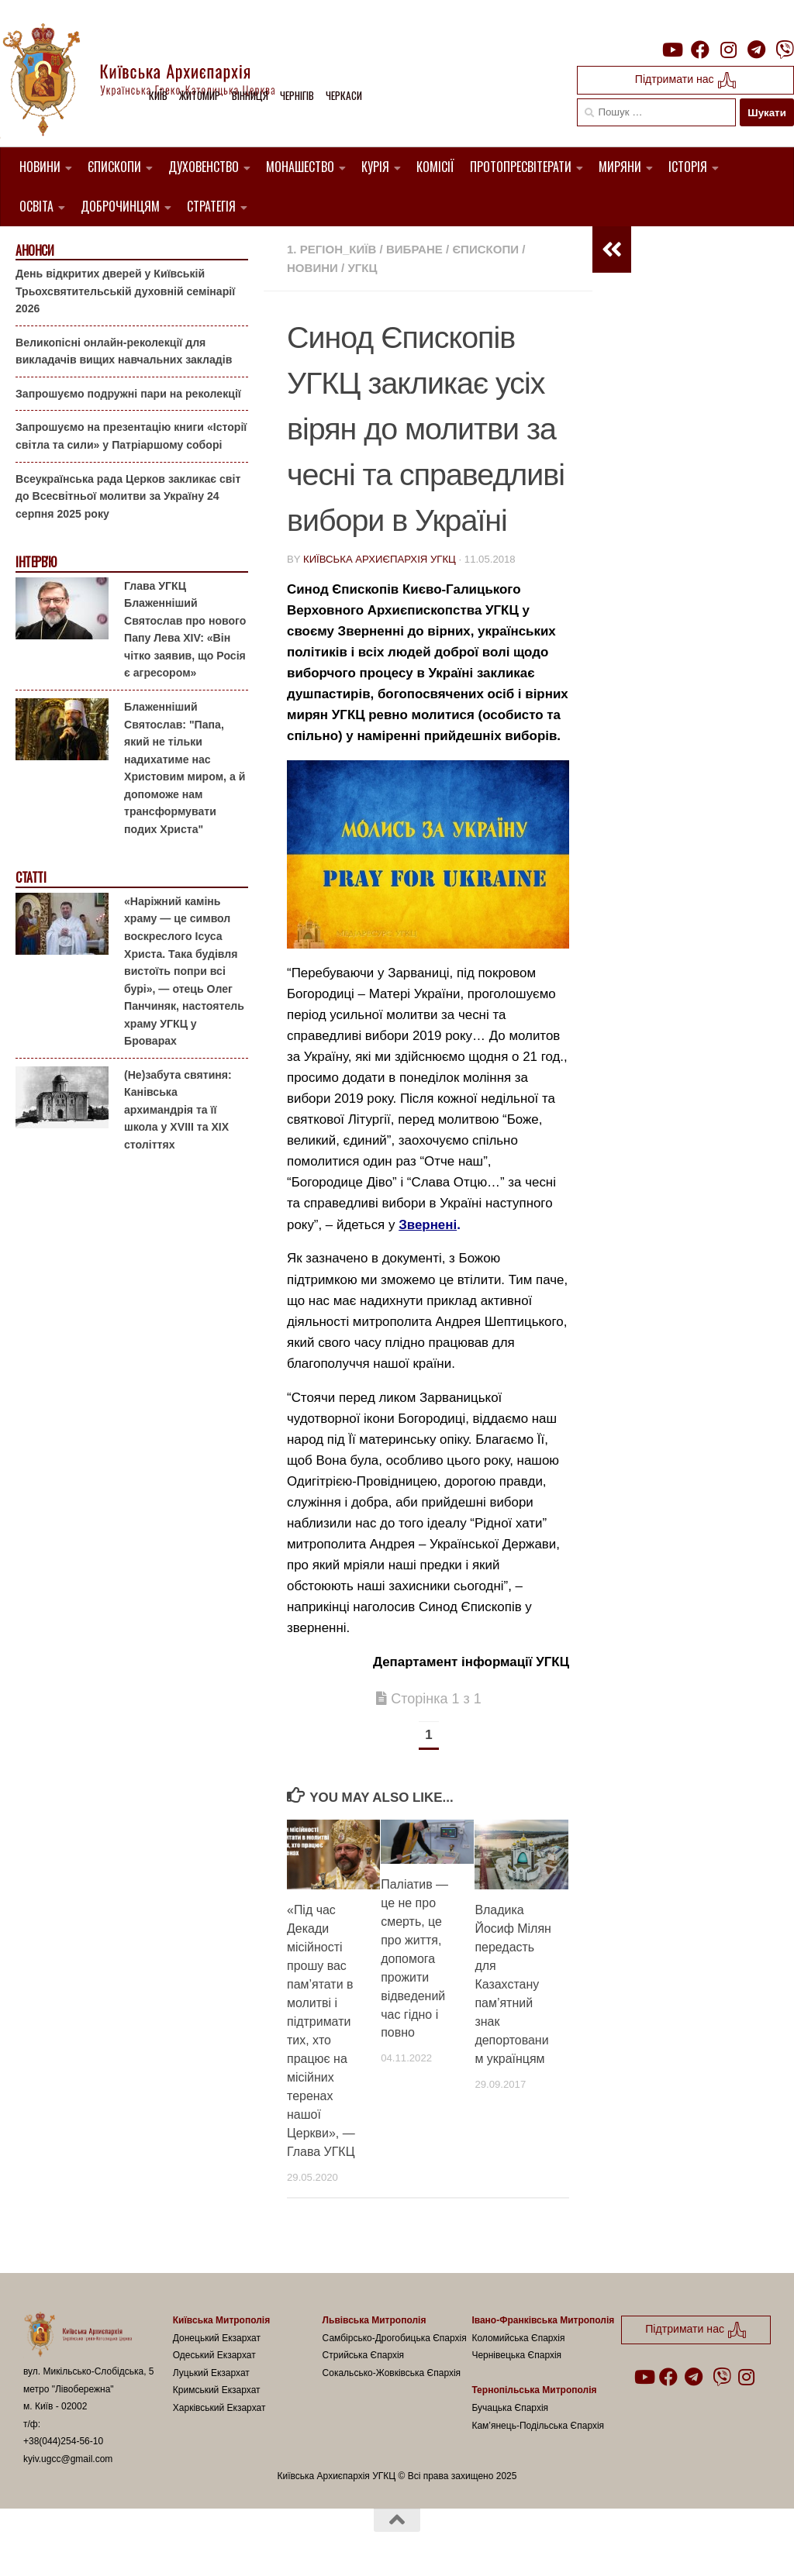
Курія (375, 166)
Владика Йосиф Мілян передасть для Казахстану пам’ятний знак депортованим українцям (513, 1984)
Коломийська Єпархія (517, 2338)
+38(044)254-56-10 (63, 2441)
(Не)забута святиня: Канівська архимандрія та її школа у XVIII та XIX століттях (178, 1110)
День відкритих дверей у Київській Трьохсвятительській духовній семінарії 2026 (125, 291)
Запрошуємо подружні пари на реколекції (128, 393)
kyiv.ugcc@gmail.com (67, 2459)
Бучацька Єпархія (509, 2407)
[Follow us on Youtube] (671, 49)
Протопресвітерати (520, 166)
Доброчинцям (120, 206)
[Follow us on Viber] (784, 49)
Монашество (300, 166)
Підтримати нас (686, 80)
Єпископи (114, 166)
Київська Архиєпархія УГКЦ (379, 559)
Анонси (35, 251)
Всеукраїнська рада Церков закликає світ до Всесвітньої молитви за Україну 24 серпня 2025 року (128, 496)
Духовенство (203, 166)
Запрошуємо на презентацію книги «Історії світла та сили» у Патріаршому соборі (131, 436)
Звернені (428, 1224)
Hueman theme (207, 2544)
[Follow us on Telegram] (756, 49)
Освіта (36, 206)
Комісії (435, 166)
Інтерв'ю (36, 562)
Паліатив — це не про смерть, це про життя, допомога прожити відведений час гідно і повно (414, 1959)
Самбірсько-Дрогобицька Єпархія (395, 2338)
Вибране (414, 249)
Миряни (620, 166)
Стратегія (211, 206)
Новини (39, 166)
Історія (687, 166)
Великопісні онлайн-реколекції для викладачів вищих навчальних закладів (124, 351)
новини (312, 267)
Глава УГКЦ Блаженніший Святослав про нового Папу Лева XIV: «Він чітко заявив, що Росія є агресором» (185, 630)
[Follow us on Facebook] (700, 49)
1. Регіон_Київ (331, 249)
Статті (31, 878)
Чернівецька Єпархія (516, 2355)
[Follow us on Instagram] (728, 49)
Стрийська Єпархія (364, 2355)
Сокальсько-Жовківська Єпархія (392, 2373)
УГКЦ (362, 267)
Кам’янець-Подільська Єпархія (537, 2425)
